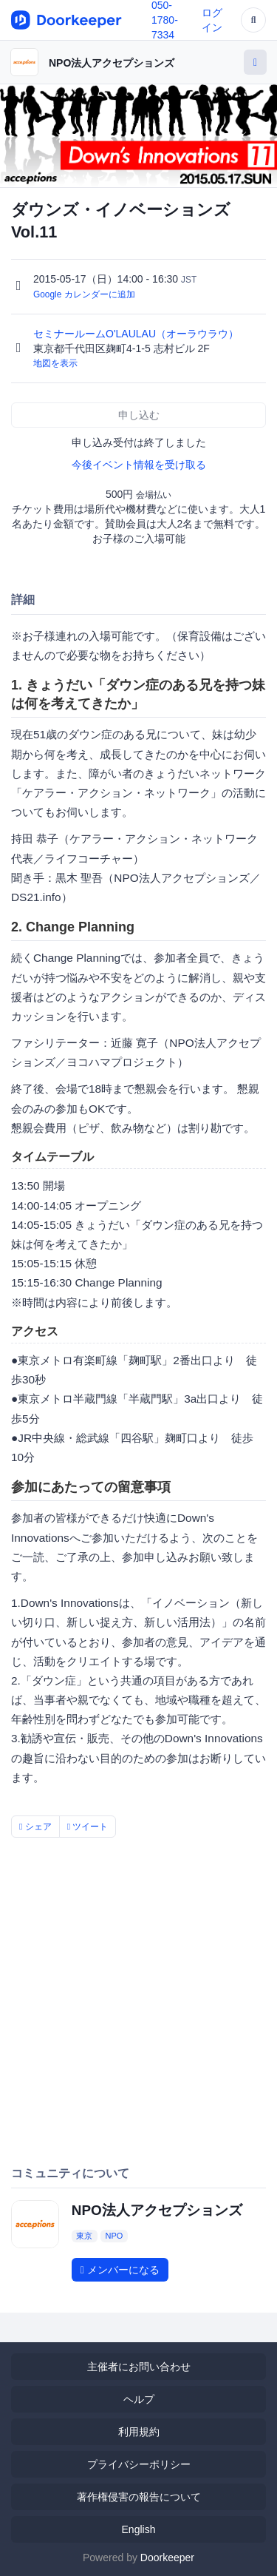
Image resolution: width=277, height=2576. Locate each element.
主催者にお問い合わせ (139, 2367)
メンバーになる (120, 2270)
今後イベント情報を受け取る (139, 465)
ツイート (88, 1826)
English (139, 2529)
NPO (114, 2235)
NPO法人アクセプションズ (111, 63)
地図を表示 (55, 363)
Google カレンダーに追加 (84, 294)
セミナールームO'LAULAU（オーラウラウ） (137, 334)
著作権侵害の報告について (139, 2497)
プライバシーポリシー (139, 2464)
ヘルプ (138, 2399)
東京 (84, 2235)
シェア (35, 1826)
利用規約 (139, 2432)
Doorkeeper (167, 2557)
